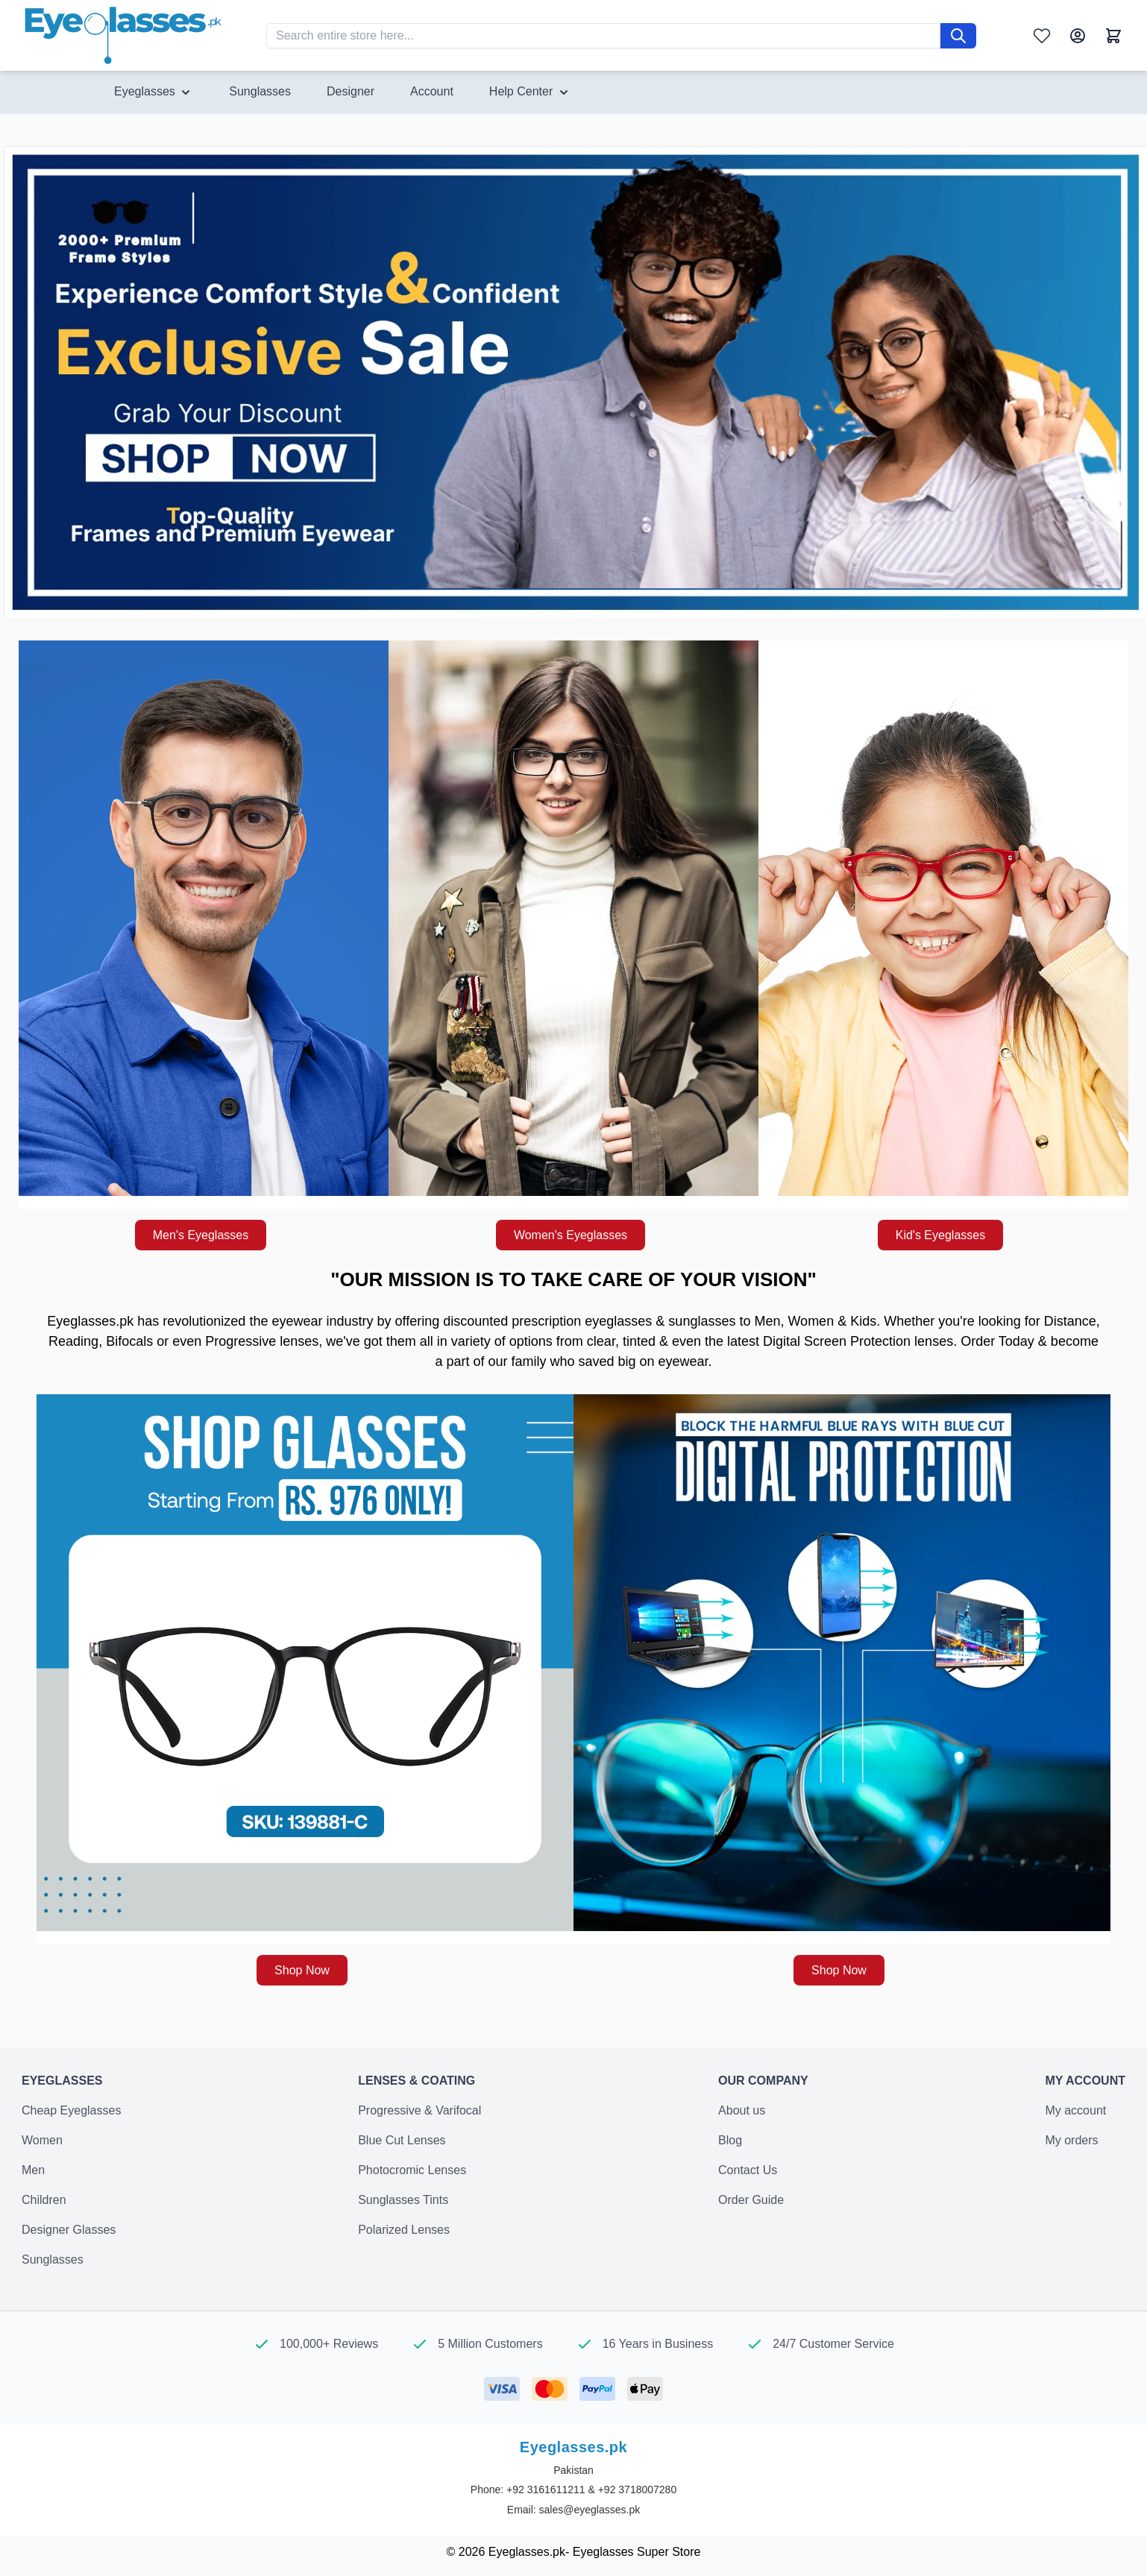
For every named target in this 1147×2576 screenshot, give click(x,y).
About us (741, 2110)
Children (44, 2200)
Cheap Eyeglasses (71, 2110)
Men (33, 2170)
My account (1075, 2110)
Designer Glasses (69, 2229)
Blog (730, 2140)
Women (42, 2140)
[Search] (958, 35)
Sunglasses (53, 2259)
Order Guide (751, 2200)
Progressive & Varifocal (419, 2110)
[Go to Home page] (123, 35)
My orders (1071, 2140)
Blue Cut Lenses (401, 2140)
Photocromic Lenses (412, 2170)
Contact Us (747, 2170)
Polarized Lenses (404, 2229)
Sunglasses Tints (403, 2200)
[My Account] (1078, 36)
